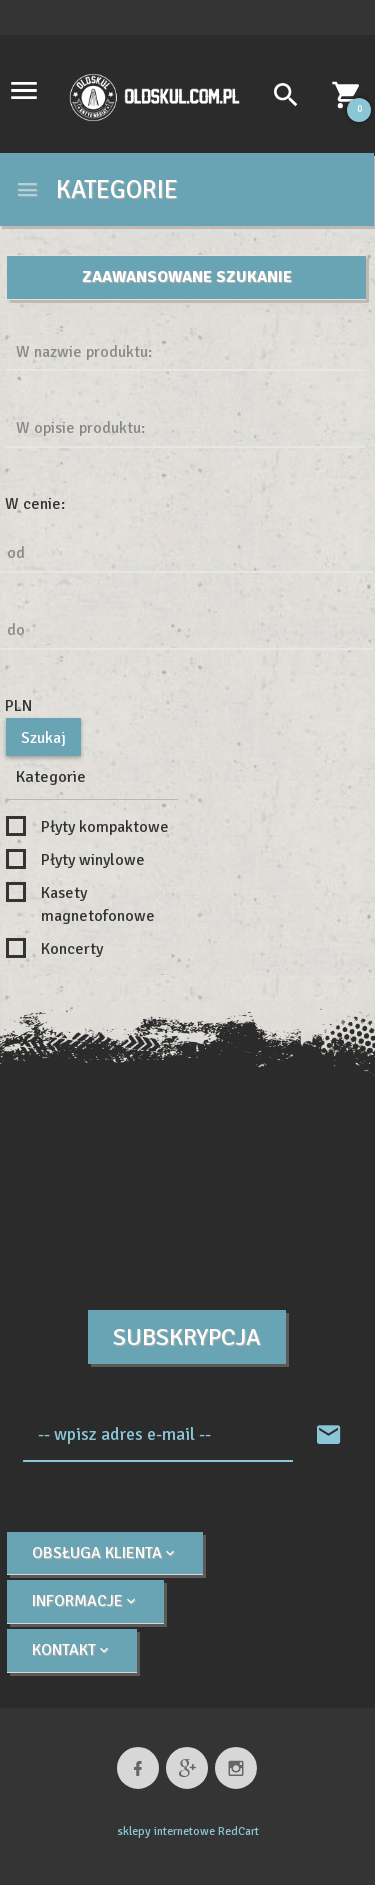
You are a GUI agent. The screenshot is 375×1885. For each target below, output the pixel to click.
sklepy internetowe (166, 1831)
